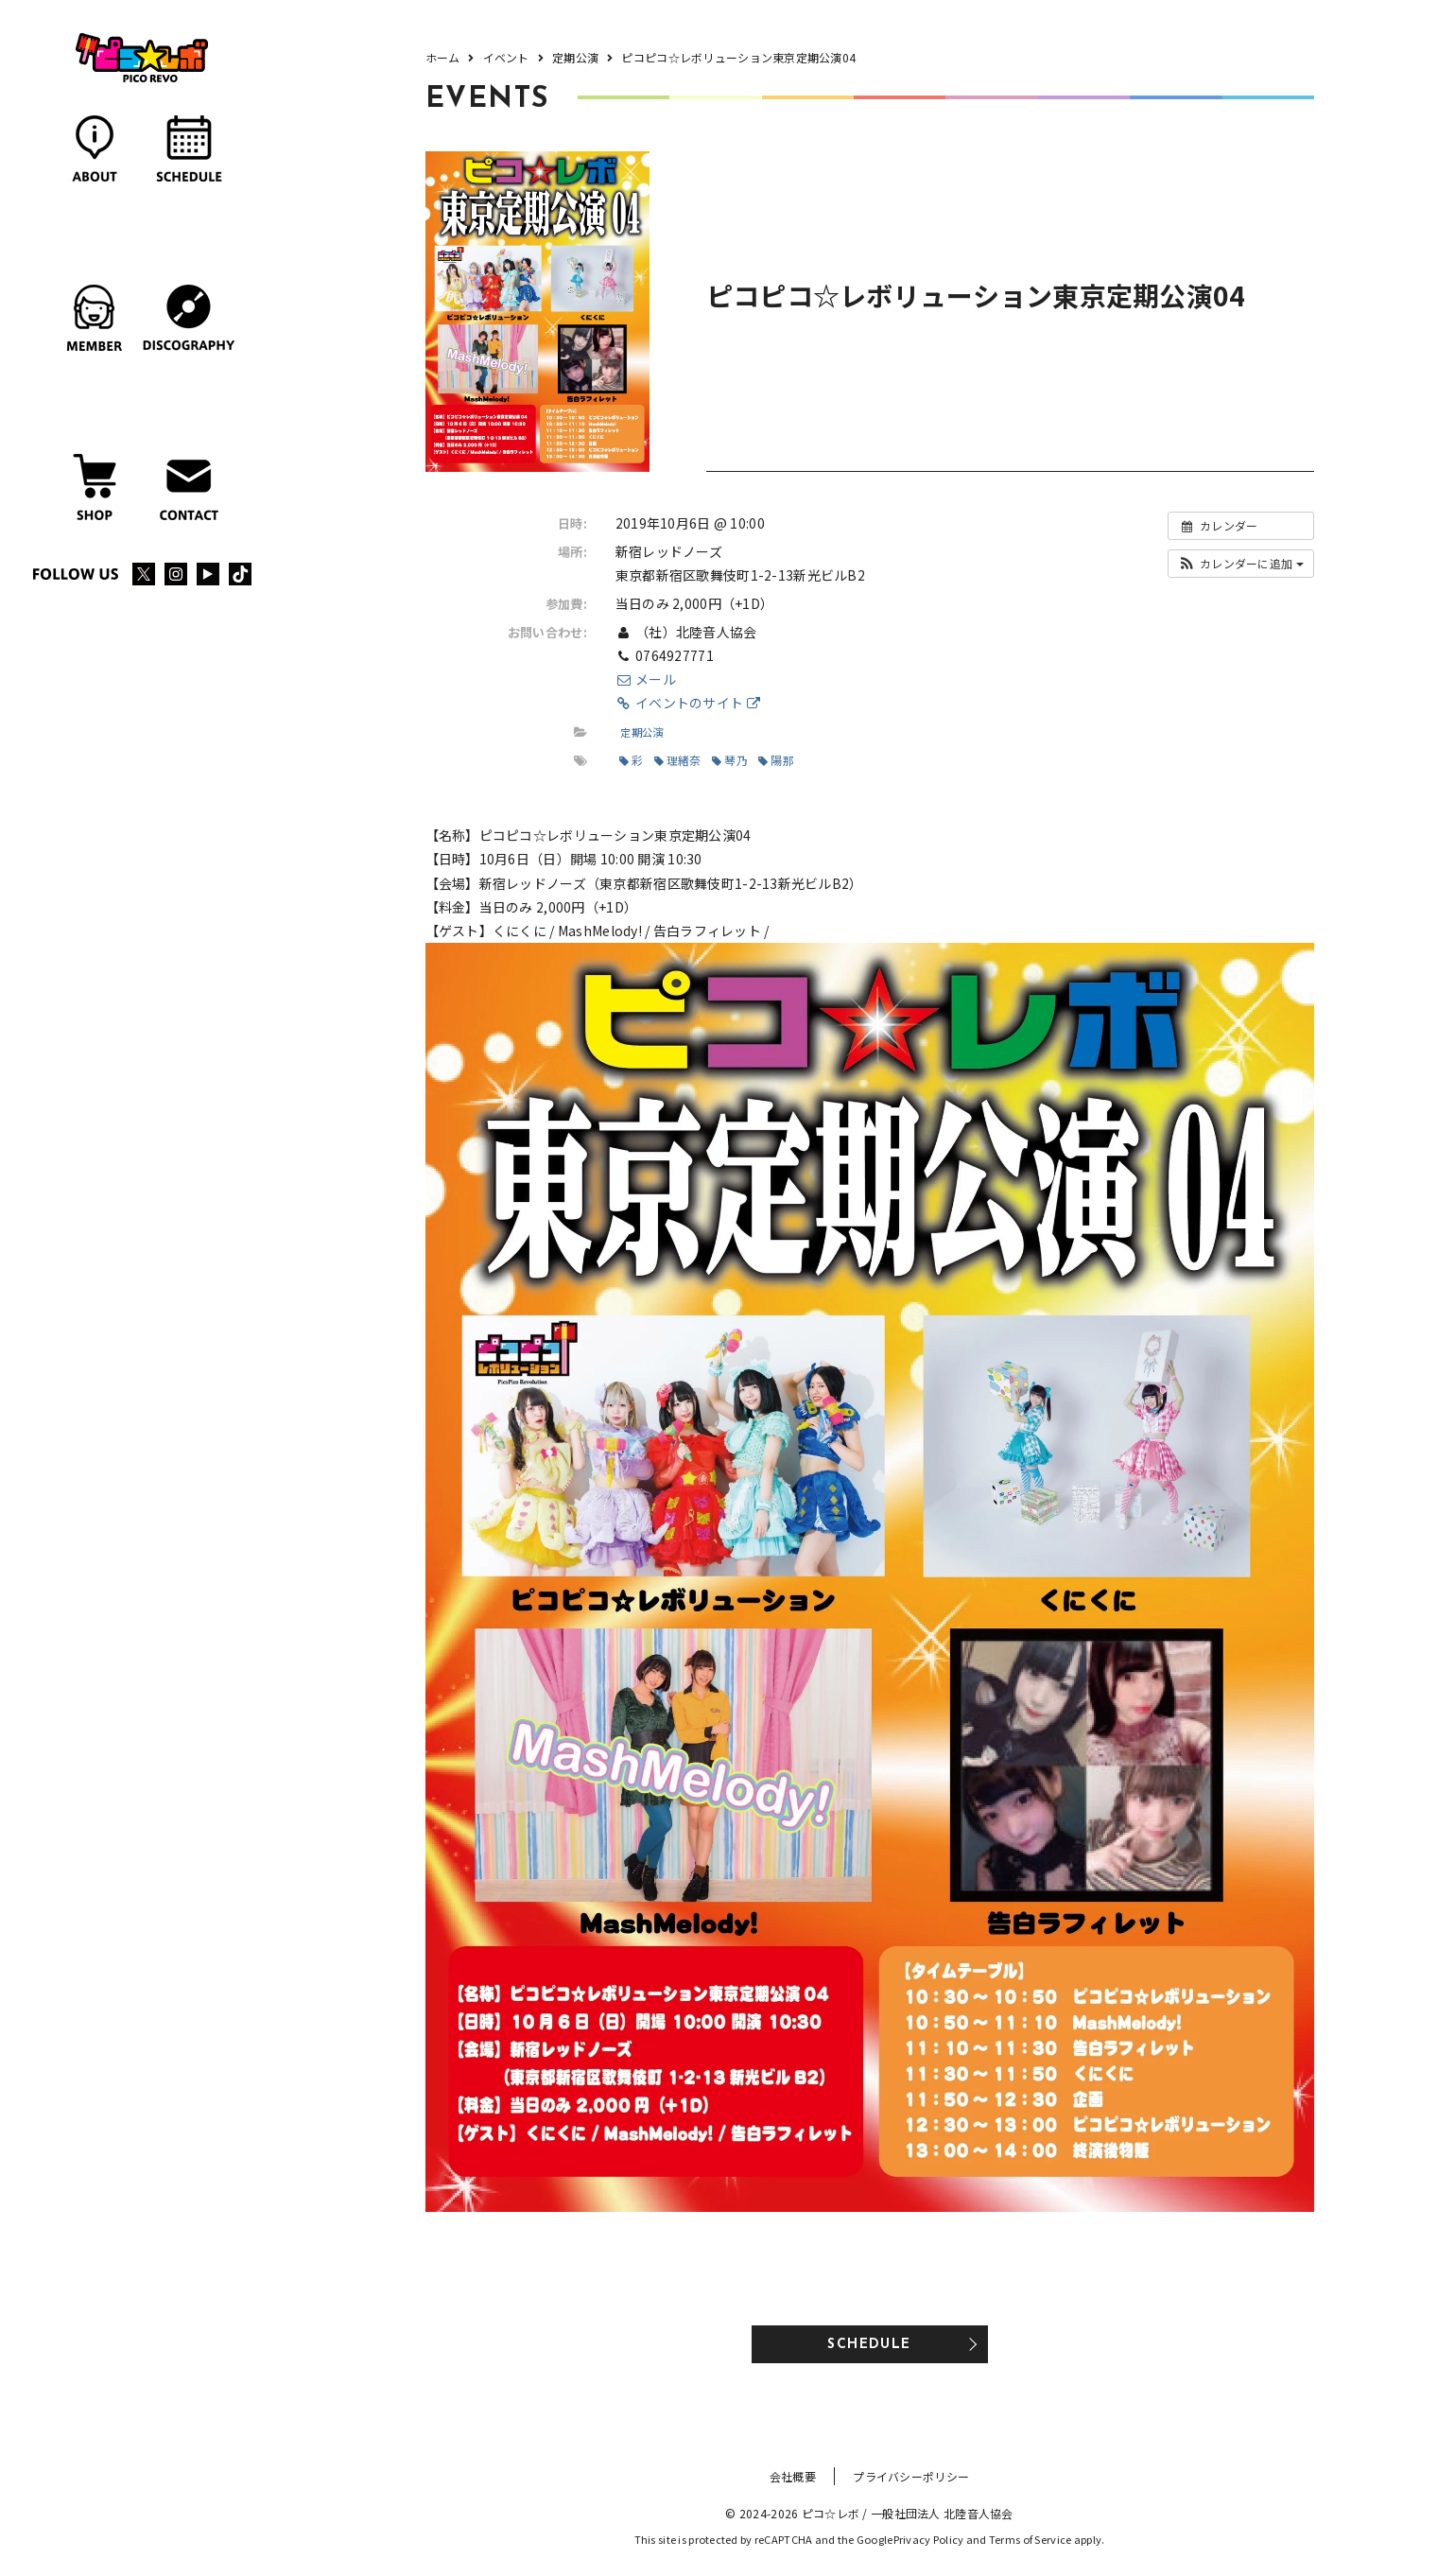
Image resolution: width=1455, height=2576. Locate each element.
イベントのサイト (687, 702)
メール (645, 679)
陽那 (776, 760)
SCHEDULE (868, 2345)
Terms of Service (1030, 2539)
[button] (1241, 563)
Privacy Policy (928, 2539)
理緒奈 (678, 760)
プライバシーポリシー (911, 2476)
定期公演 (641, 732)
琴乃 (730, 760)
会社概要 (793, 2476)
